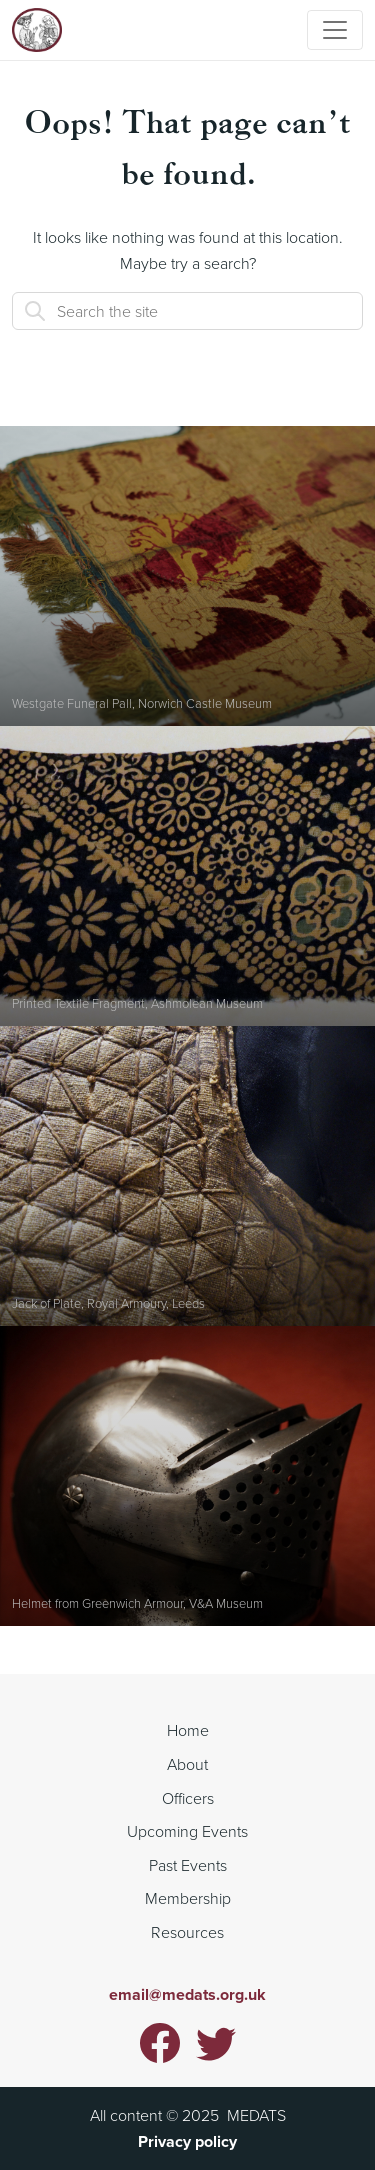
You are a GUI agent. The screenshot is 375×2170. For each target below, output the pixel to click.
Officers (188, 1798)
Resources (187, 1932)
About (187, 1764)
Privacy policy (187, 2141)
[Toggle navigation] (335, 30)
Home (188, 1730)
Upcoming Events (187, 1831)
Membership (188, 1898)
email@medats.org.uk (187, 1994)
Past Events (188, 1865)
